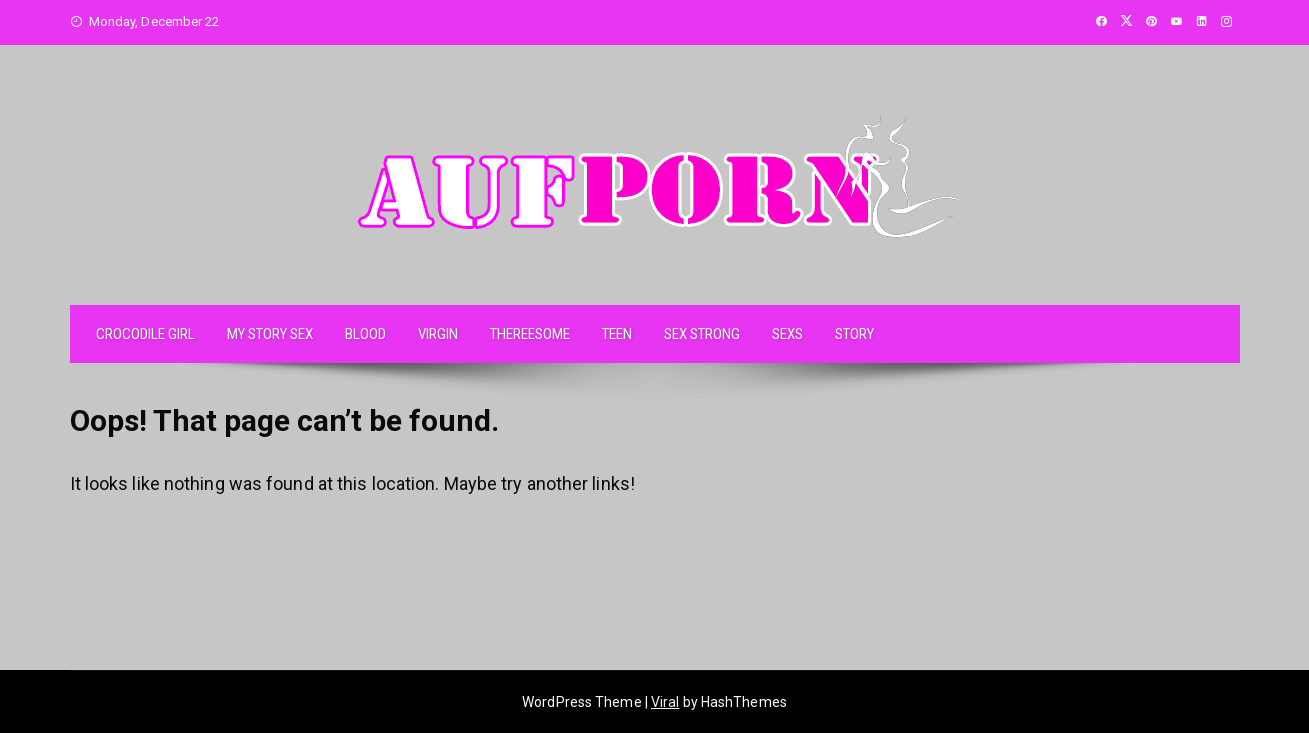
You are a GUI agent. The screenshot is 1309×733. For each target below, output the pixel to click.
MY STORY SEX (270, 334)
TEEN (617, 334)
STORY (854, 334)
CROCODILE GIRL (145, 334)
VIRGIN (438, 334)
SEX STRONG (702, 334)
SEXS (787, 334)
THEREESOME (530, 334)
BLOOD (365, 334)
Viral (665, 702)
